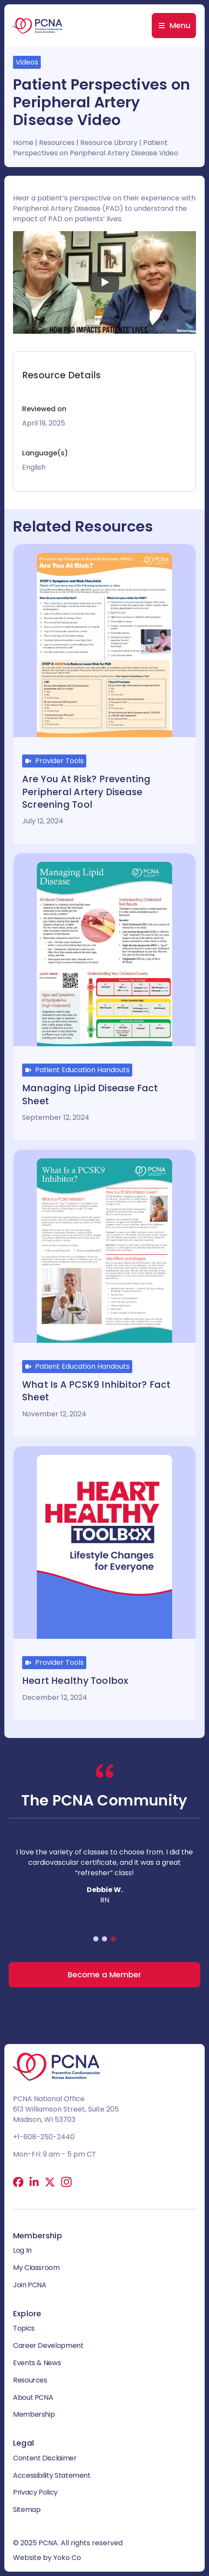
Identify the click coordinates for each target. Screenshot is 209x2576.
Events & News (37, 2363)
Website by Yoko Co (47, 2558)
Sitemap (26, 2510)
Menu (180, 25)
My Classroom (36, 2268)
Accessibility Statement (52, 2475)
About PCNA (33, 2397)
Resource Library (108, 143)
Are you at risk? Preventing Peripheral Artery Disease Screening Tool (86, 792)
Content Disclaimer (45, 2458)
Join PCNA (29, 2285)
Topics (24, 2328)
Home (23, 143)
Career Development (48, 2345)
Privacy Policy (35, 2492)
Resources (57, 143)
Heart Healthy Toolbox (75, 1680)
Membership (34, 2414)
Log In (22, 2250)
